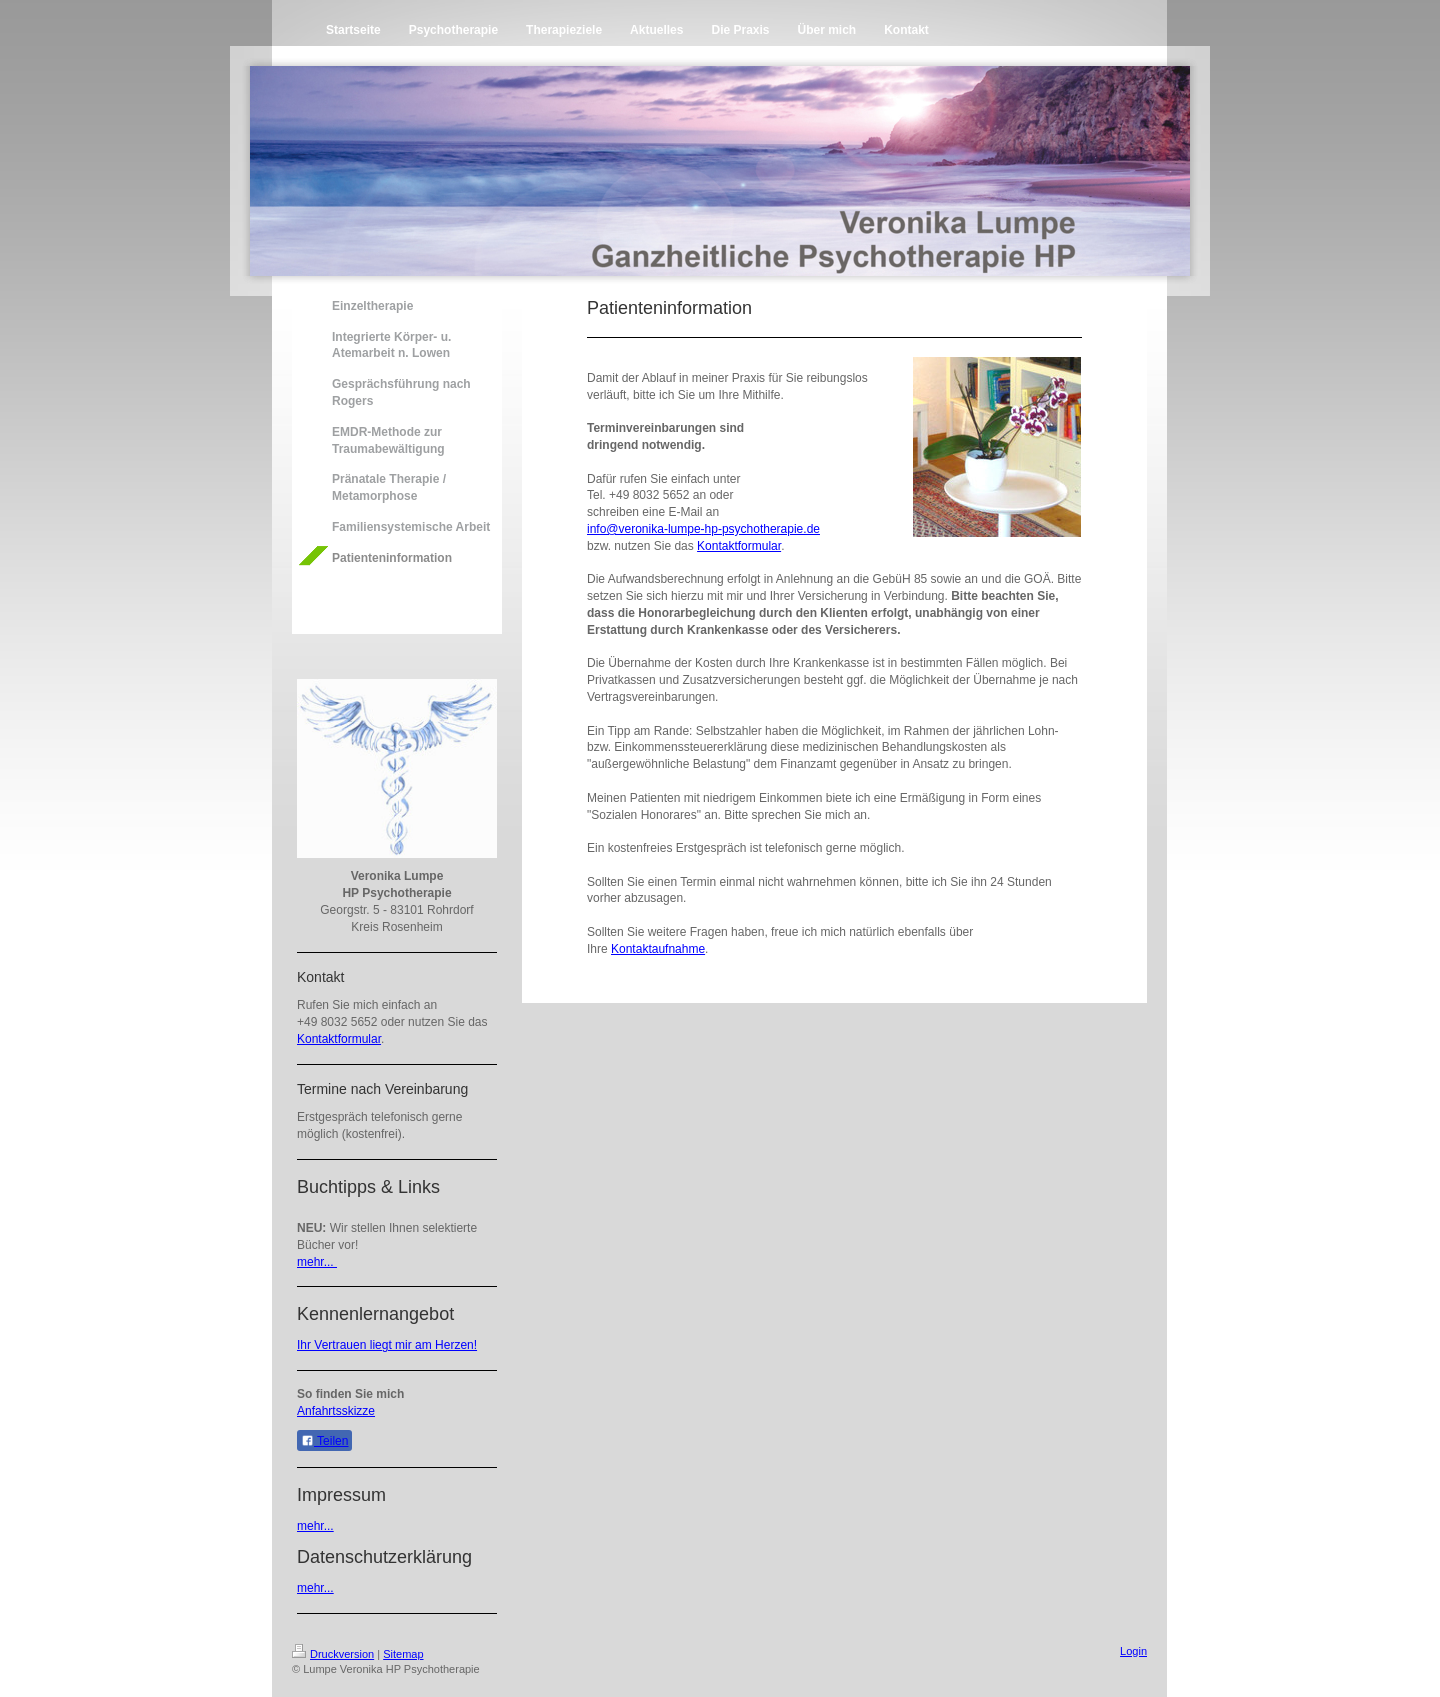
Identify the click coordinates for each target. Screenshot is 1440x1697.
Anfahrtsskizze (336, 1411)
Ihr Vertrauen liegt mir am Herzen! (387, 1345)
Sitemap (403, 1654)
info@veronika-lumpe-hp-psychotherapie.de (703, 529)
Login (1133, 1651)
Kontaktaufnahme (658, 949)
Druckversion (333, 1654)
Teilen (324, 1441)
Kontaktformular (339, 1039)
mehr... (317, 1262)
